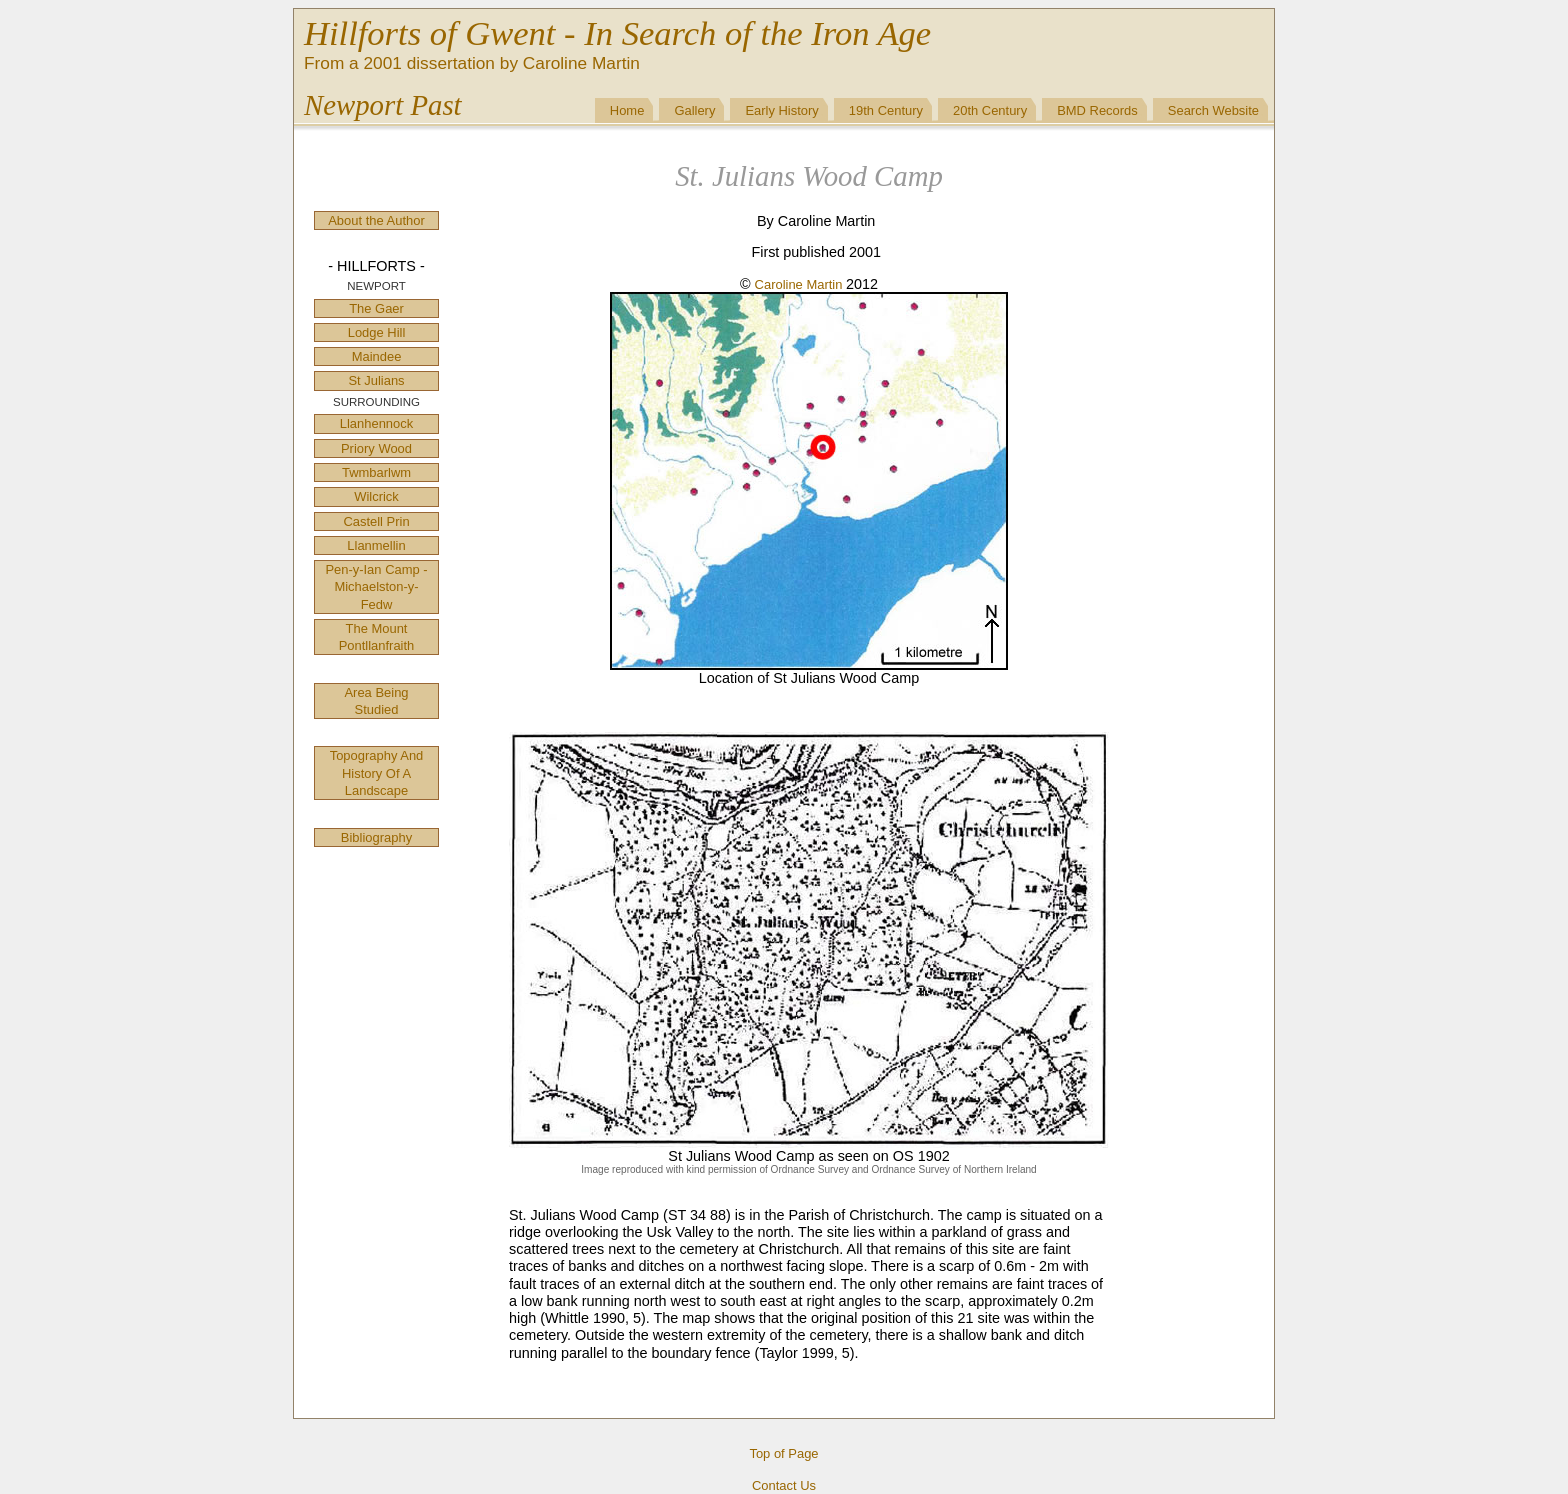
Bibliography (376, 837)
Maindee (377, 356)
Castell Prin (376, 521)
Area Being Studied (376, 701)
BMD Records (1097, 110)
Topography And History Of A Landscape (377, 773)
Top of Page (783, 1453)
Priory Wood (376, 448)
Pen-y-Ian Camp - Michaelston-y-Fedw (376, 587)
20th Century (990, 110)
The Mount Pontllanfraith (377, 637)
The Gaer (376, 308)
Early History (781, 110)
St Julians (376, 380)
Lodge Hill (377, 332)
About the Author (376, 220)
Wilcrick (376, 496)
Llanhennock (376, 423)
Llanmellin (376, 545)
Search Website (1213, 110)
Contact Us (784, 1485)
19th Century (886, 110)
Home (627, 110)
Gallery (694, 110)
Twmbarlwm (376, 472)
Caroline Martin (800, 284)
